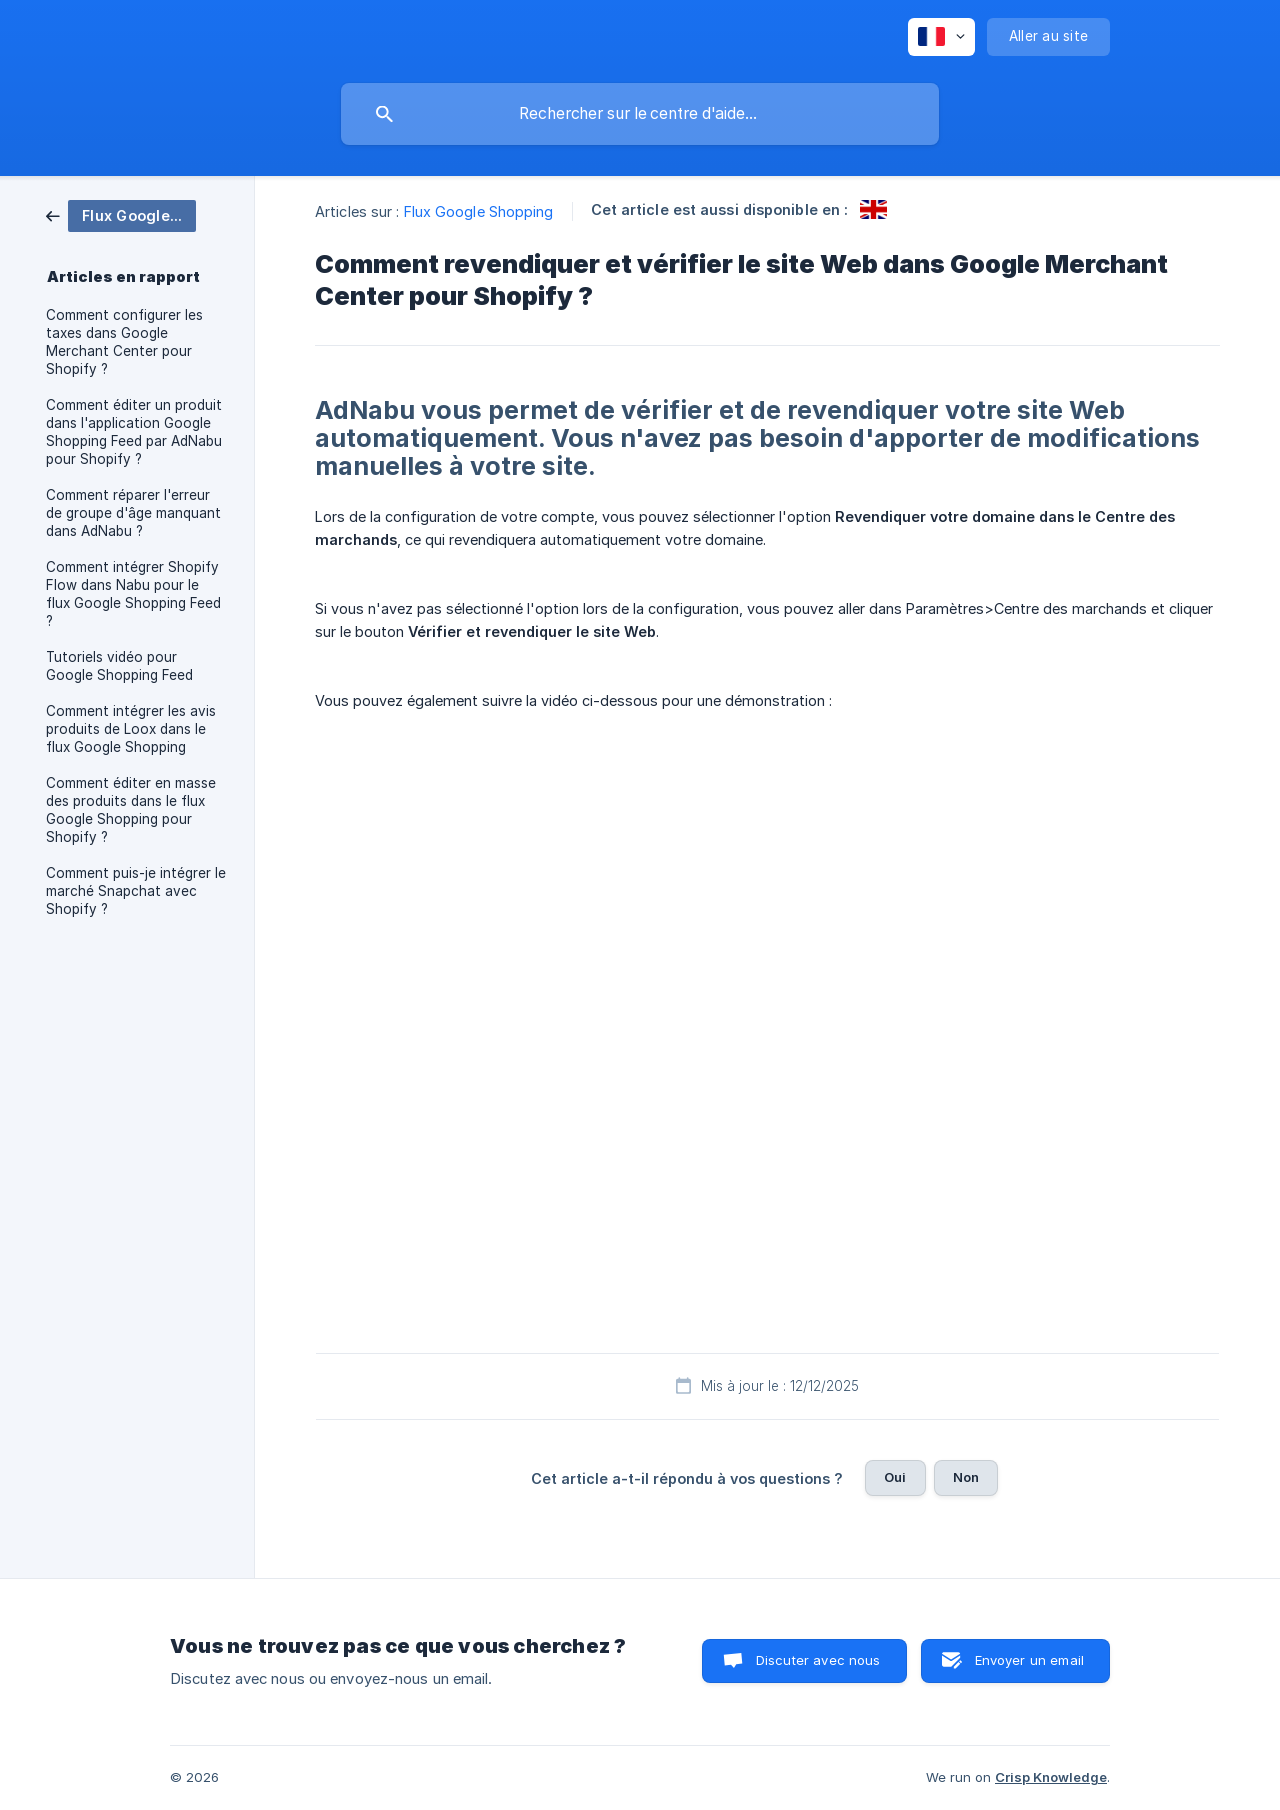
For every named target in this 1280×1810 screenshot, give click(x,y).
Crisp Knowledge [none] (1051, 1777)
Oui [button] (895, 1477)
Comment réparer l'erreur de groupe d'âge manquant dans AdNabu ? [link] (133, 513)
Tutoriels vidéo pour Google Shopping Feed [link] (119, 666)
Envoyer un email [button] (1029, 1660)
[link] (121, 214)
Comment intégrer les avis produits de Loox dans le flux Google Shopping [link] (131, 729)
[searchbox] (640, 114)
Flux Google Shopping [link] (479, 211)
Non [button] (966, 1477)
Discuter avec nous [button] (818, 1660)
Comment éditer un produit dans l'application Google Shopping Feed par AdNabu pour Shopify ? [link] (134, 432)
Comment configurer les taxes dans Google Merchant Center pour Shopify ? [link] (124, 342)
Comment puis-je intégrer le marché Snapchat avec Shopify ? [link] (136, 891)
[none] (941, 37)
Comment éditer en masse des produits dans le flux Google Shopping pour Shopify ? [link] (131, 810)
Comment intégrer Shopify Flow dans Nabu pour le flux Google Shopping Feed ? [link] (133, 594)
